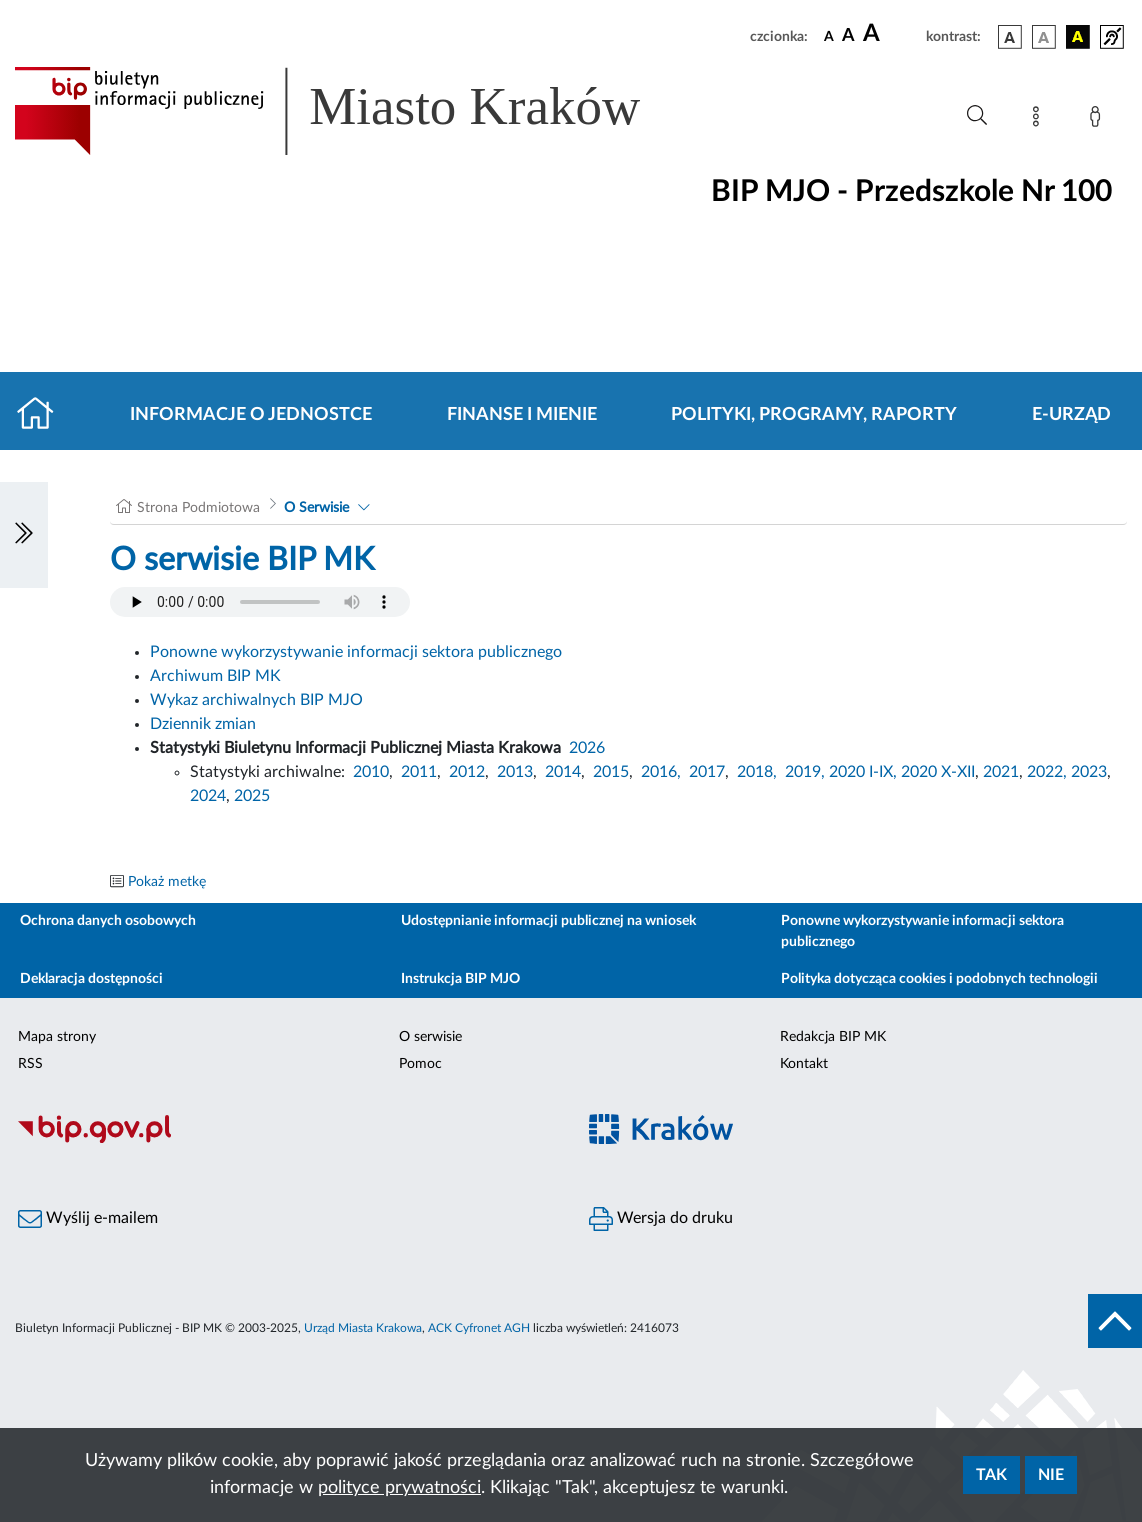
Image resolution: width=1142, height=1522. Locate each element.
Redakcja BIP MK (833, 1037)
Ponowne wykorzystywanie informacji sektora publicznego (356, 652)
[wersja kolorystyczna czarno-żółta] (1078, 37)
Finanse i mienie (522, 415)
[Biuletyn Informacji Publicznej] (285, 1140)
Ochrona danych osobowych (108, 921)
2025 (252, 796)
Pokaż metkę (167, 882)
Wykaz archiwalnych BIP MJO (256, 700)
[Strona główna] (43, 415)
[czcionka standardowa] (829, 36)
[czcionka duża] (891, 34)
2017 (707, 772)
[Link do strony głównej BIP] (356, 111)
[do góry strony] (1115, 1321)
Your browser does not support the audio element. (260, 602)
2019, (805, 772)
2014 (563, 772)
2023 (1089, 772)
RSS (30, 1064)
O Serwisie (316, 508)
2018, (757, 772)
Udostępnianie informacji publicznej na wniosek (548, 921)
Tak (991, 1475)
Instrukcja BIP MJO (460, 979)
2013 (515, 772)
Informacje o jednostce (251, 415)
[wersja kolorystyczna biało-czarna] (1044, 37)
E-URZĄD (1071, 415)
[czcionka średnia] (848, 36)
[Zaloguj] (1099, 120)
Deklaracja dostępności (91, 979)
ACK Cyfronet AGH (479, 1328)
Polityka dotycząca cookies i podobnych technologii (939, 979)
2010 (371, 772)
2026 (587, 748)
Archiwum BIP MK (215, 676)
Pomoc (420, 1064)
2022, (1049, 772)
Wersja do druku (661, 1219)
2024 (208, 796)
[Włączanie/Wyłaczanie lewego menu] (24, 535)
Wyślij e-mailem (88, 1219)
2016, (661, 772)
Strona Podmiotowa (198, 508)
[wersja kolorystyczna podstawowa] (1010, 37)
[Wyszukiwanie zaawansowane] (977, 116)
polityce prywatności (399, 1488)
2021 (1001, 772)
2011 (419, 772)
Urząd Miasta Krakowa (363, 1328)
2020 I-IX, (863, 772)
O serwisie (430, 1037)
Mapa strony (57, 1037)
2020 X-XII (938, 772)
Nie (1051, 1475)
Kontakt (804, 1064)
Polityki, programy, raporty (814, 415)
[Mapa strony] (1040, 120)
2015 (611, 772)
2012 (467, 772)
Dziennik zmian (203, 724)
